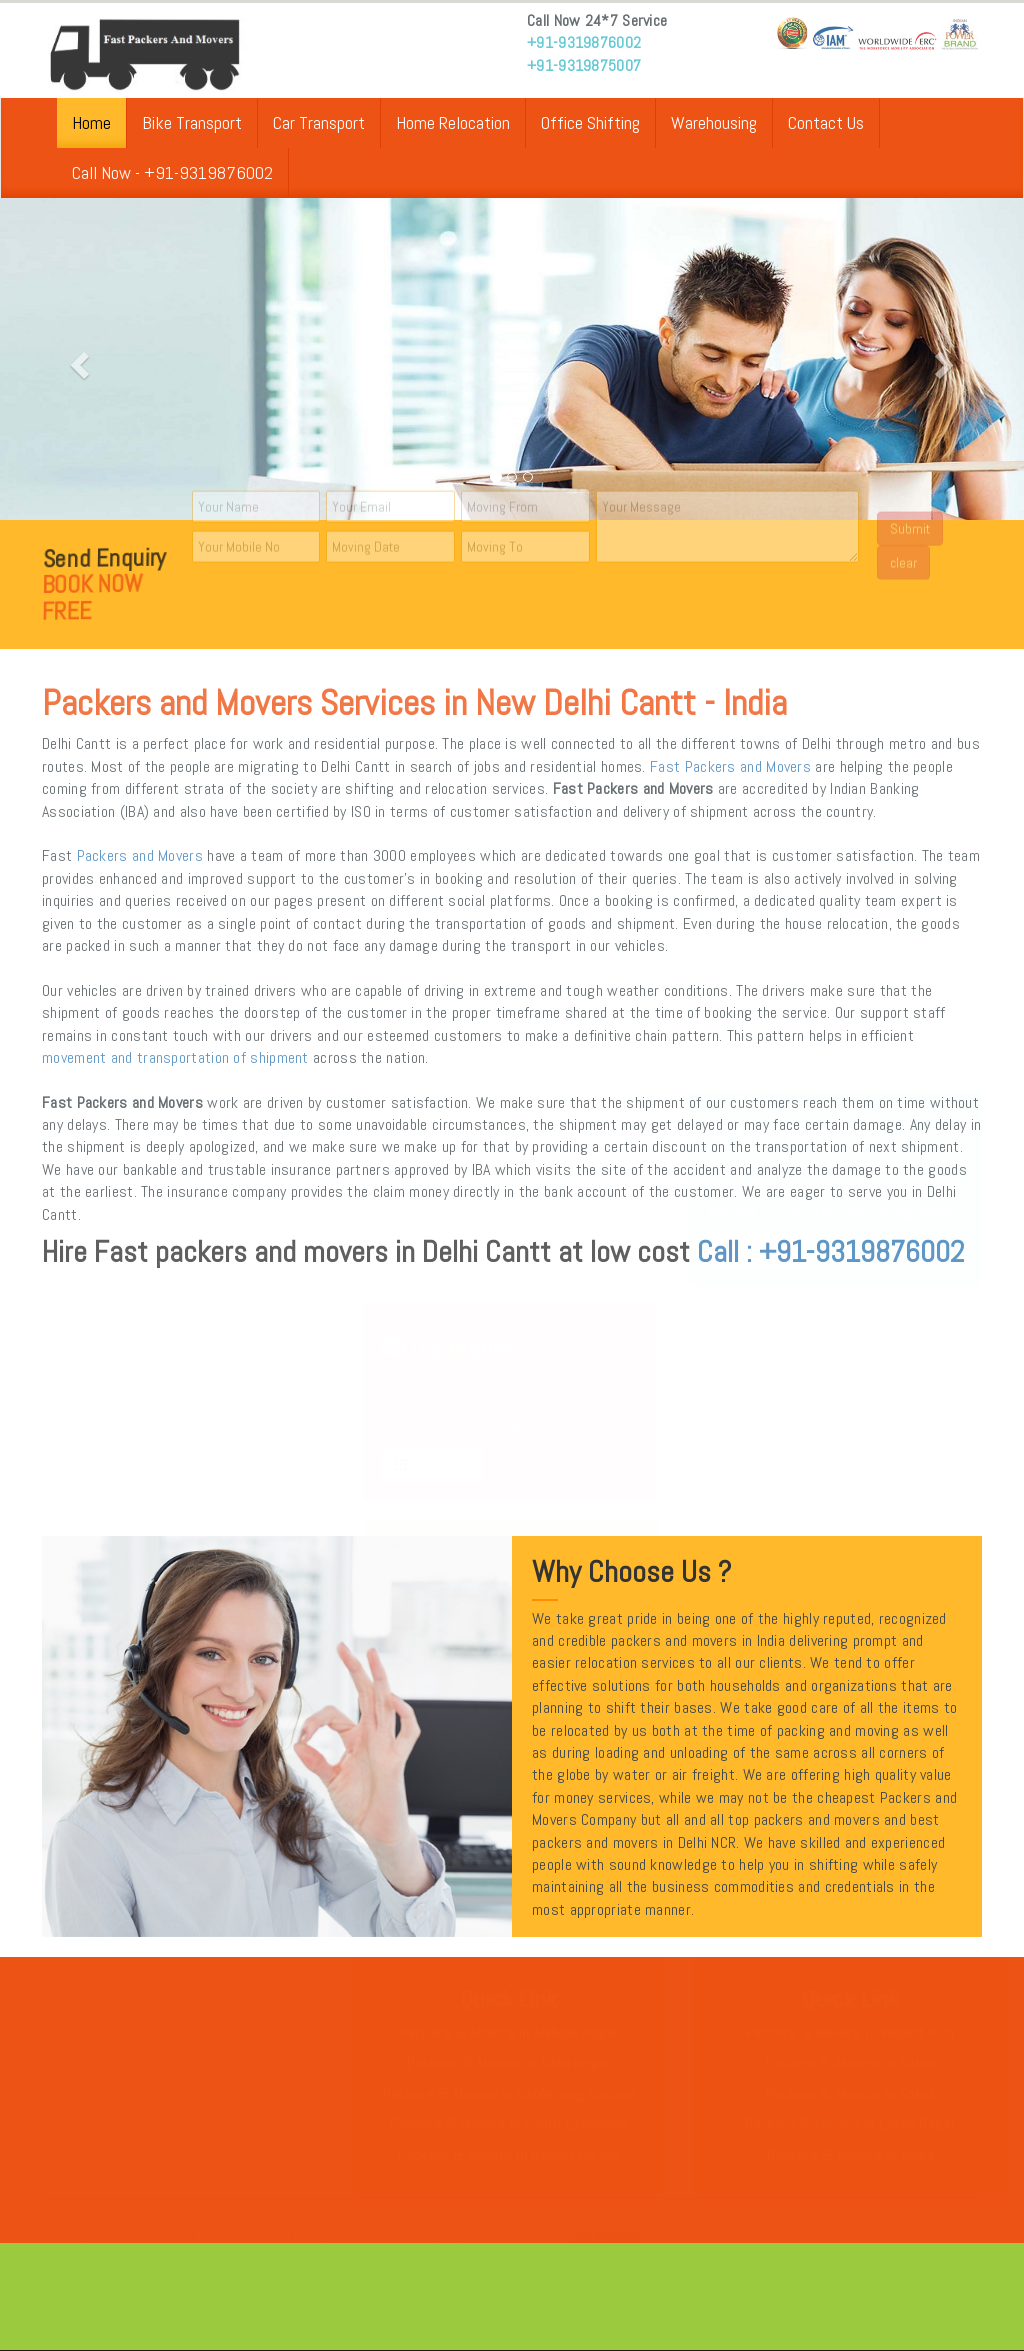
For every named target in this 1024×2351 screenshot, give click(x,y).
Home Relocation (453, 122)
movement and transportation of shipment (175, 1057)
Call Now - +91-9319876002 (172, 172)
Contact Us (826, 122)
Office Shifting (590, 122)
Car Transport (319, 122)
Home (91, 122)
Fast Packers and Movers (730, 766)
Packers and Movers (140, 855)
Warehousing (714, 122)
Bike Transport (192, 122)
